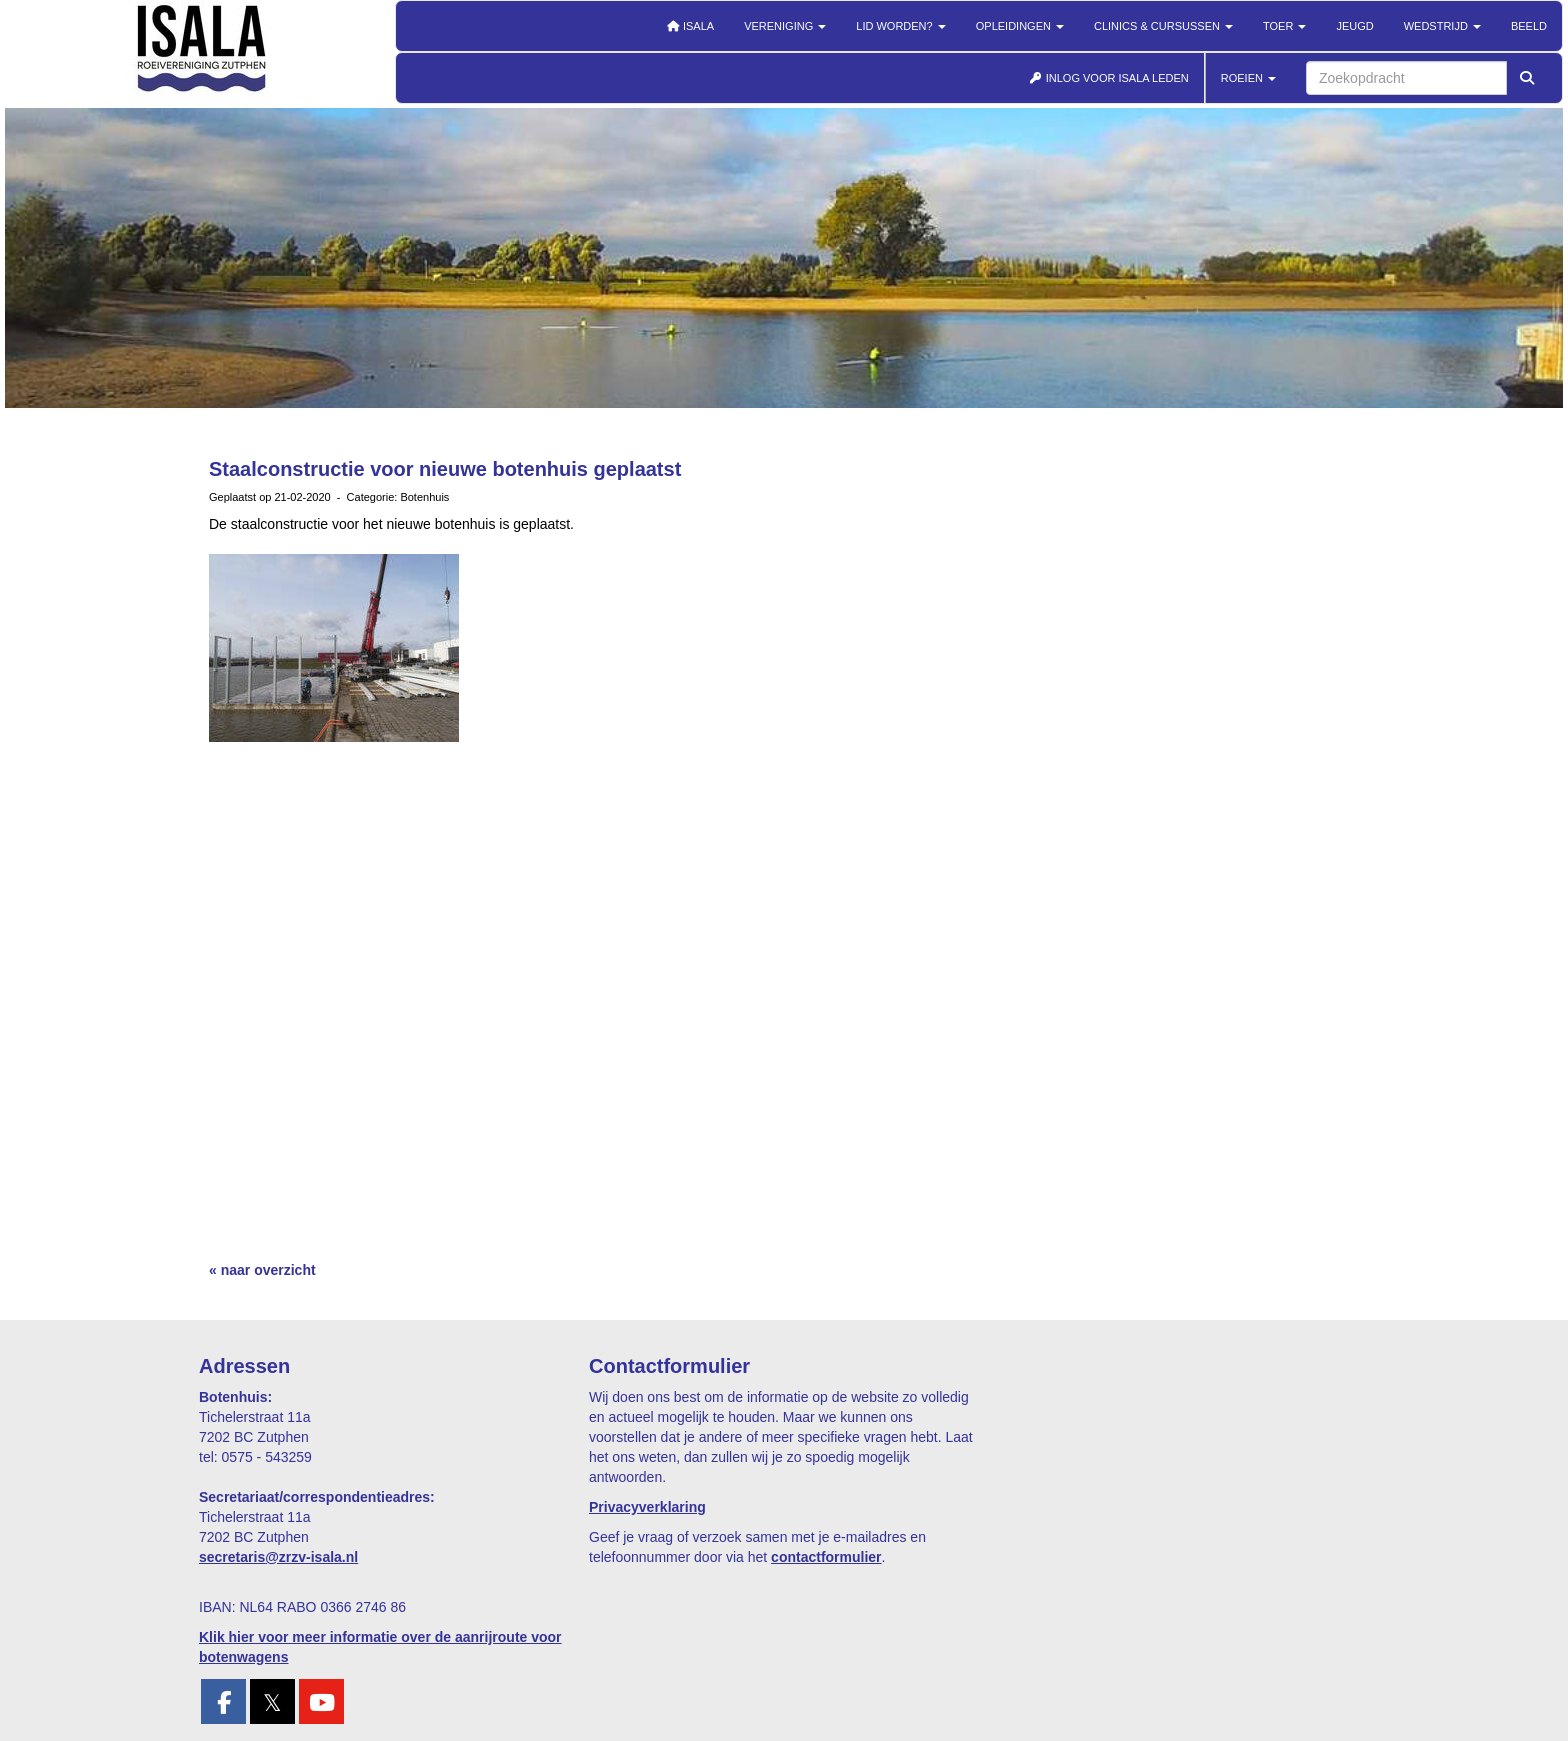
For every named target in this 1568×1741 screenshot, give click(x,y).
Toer (1284, 26)
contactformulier (826, 1557)
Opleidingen (1020, 26)
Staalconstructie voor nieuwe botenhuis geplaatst (445, 469)
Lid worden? (900, 26)
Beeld (1529, 26)
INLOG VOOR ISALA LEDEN (1109, 78)
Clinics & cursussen (1163, 26)
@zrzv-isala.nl (278, 1557)
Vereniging (785, 26)
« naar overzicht (262, 1270)
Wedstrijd (1442, 26)
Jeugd (1354, 26)
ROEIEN (1248, 78)
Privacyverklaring (647, 1507)
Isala (690, 26)
